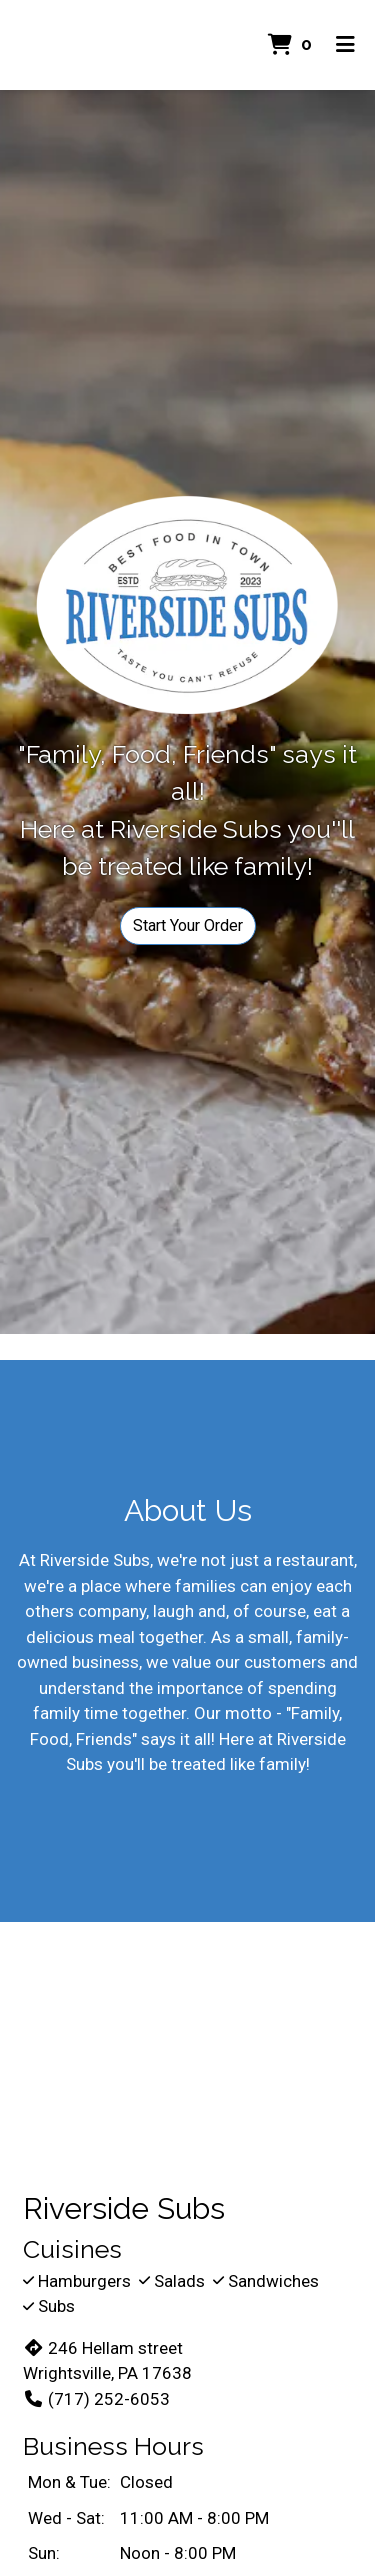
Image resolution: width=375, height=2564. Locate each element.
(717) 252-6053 (96, 2399)
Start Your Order (188, 925)
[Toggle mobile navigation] (345, 45)
